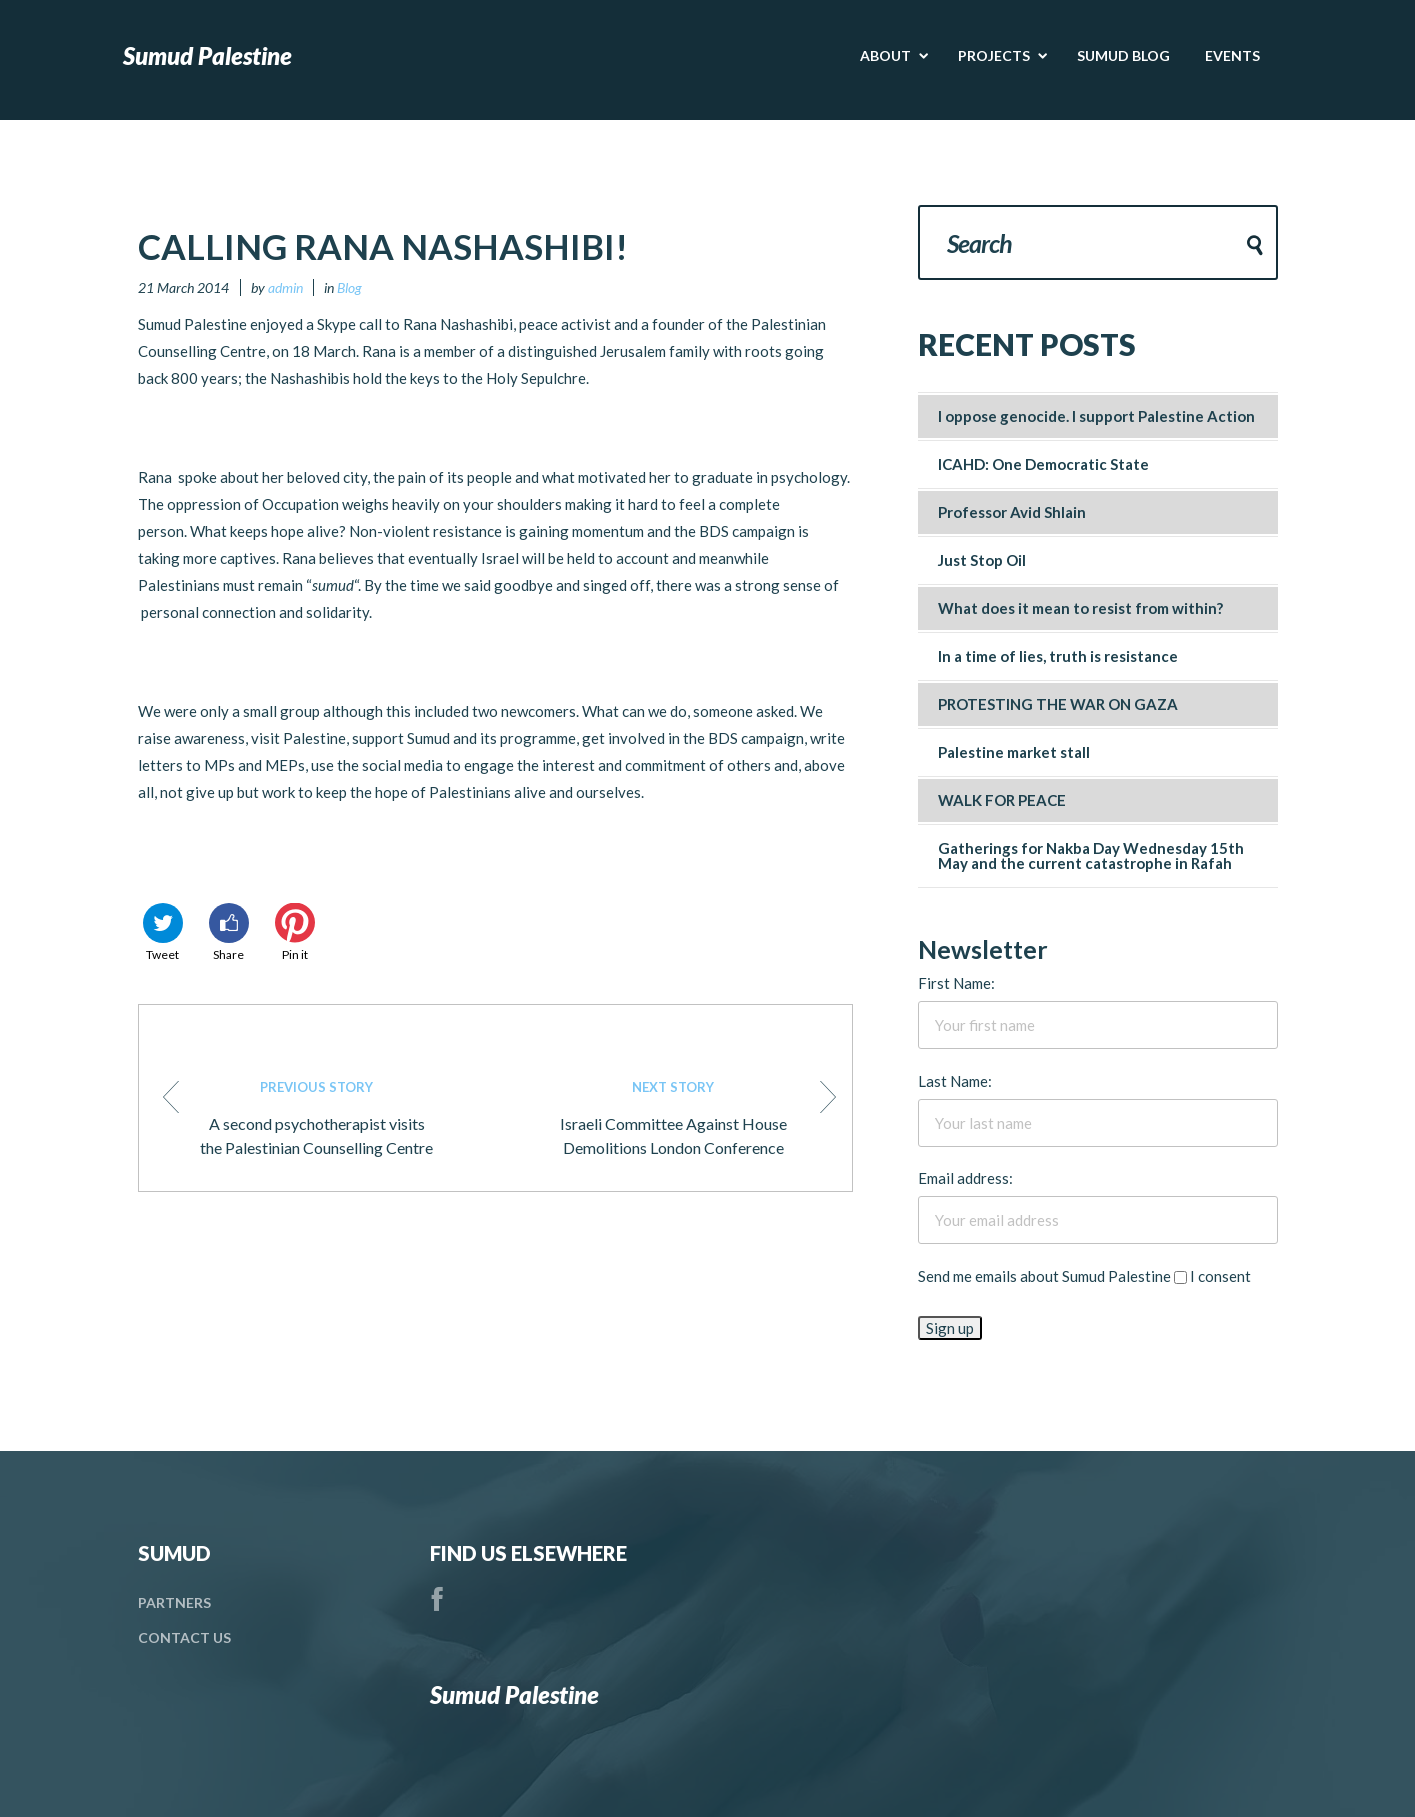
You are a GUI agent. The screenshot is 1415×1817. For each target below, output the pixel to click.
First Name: (956, 983)
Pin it (295, 932)
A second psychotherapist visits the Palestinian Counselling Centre (299, 1116)
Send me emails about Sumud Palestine (1044, 1276)
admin (285, 287)
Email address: (965, 1178)
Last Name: (955, 1081)
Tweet (163, 932)
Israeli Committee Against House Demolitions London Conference (695, 1116)
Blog (349, 287)
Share (229, 932)
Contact (184, 1637)
